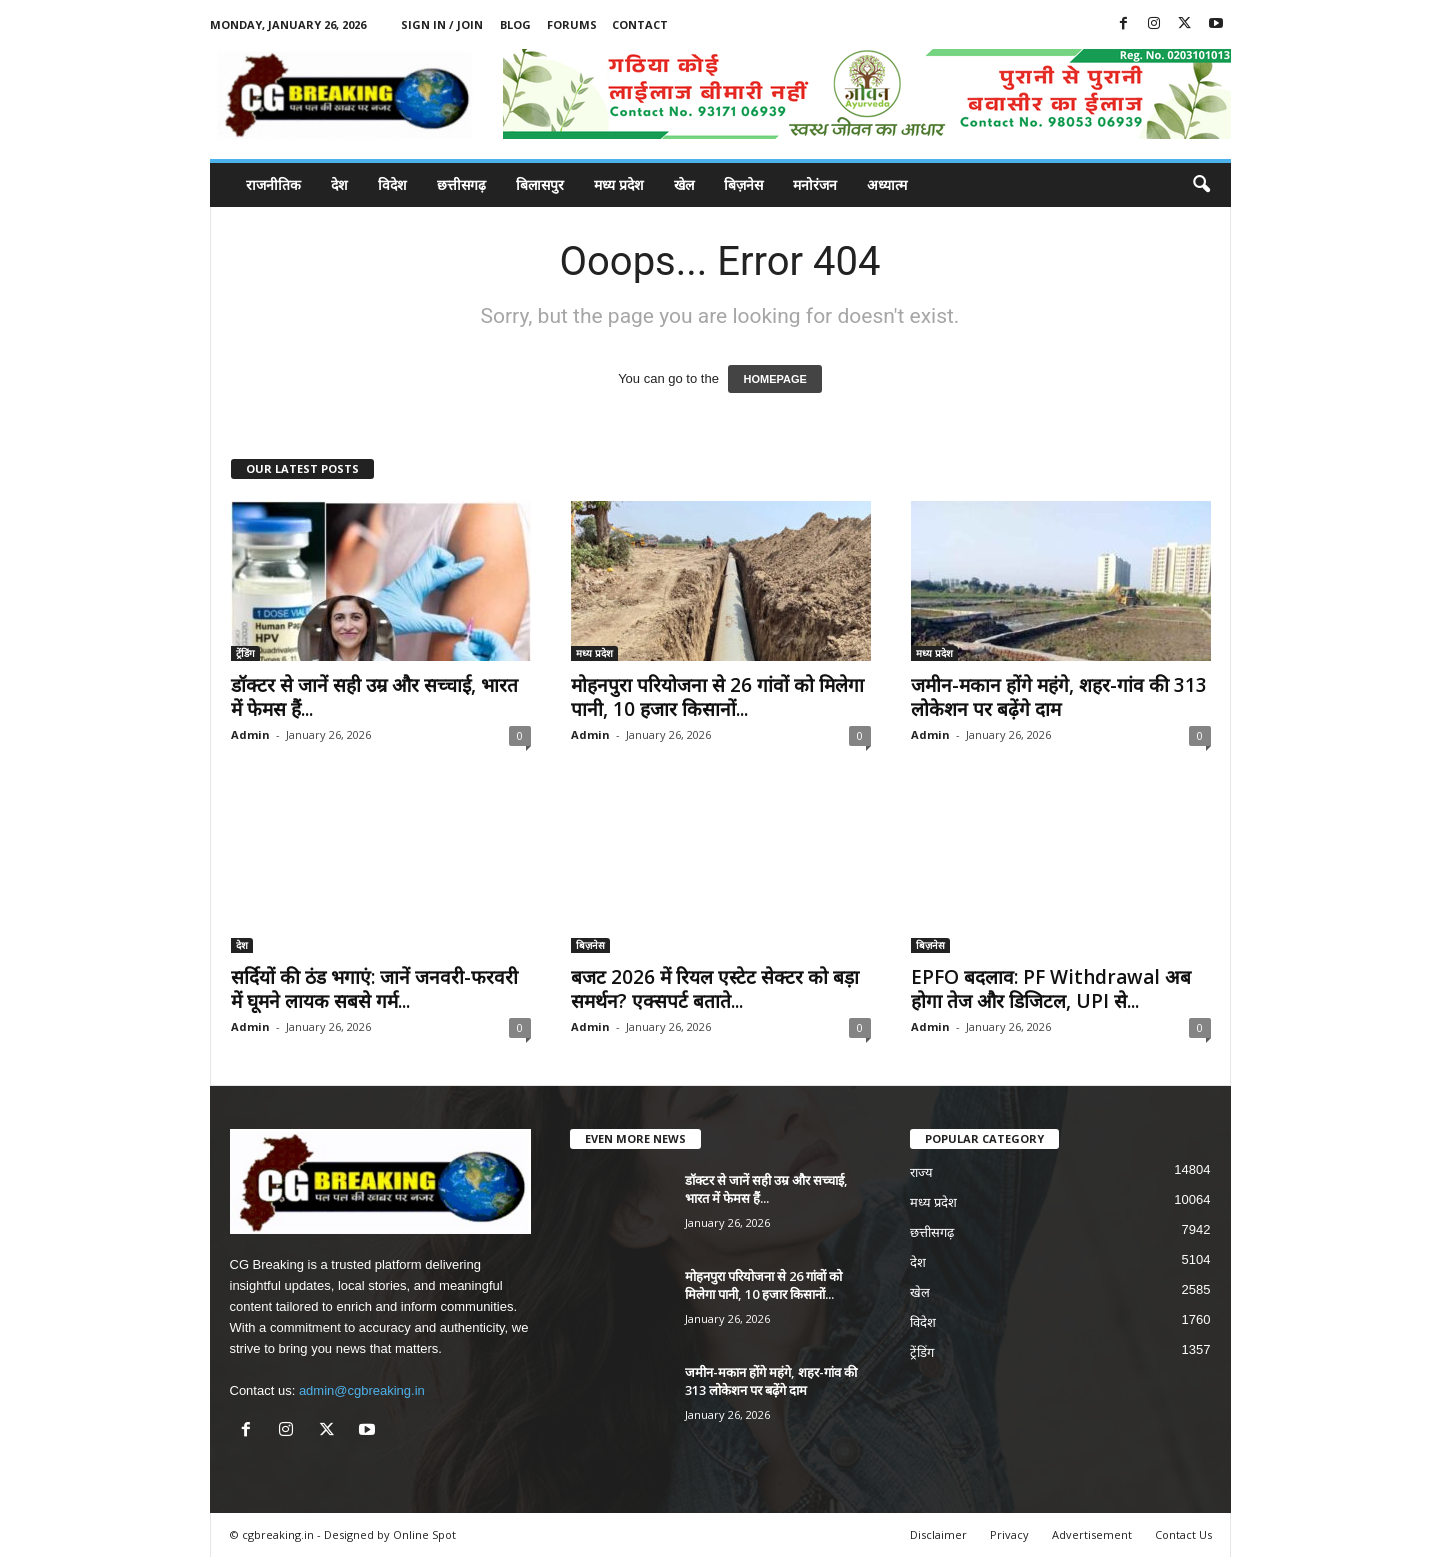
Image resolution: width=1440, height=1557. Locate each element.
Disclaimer (938, 1534)
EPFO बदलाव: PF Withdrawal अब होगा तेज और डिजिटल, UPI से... (1051, 989)
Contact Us (1183, 1534)
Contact (640, 24)
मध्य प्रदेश (619, 184)
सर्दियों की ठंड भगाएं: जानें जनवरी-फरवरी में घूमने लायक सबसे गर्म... (374, 989)
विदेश (392, 184)
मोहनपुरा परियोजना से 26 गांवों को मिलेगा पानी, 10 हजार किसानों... (717, 697)
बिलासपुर (540, 184)
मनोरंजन (815, 184)
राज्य (921, 1172)
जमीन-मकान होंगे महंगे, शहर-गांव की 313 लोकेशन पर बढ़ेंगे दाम (1059, 697)
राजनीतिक (273, 184)
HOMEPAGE (774, 379)
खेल (684, 184)
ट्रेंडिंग (245, 653)
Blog (515, 24)
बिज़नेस (743, 184)
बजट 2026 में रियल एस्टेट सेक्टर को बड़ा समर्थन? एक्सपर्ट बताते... (715, 989)
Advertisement (1092, 1534)
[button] (1201, 185)
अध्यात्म (887, 184)
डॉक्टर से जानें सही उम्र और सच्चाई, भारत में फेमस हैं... (374, 697)
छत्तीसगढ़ (461, 184)
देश (339, 184)
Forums (572, 24)
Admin (250, 734)
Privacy (1009, 1534)
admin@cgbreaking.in (362, 1390)
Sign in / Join (442, 24)
